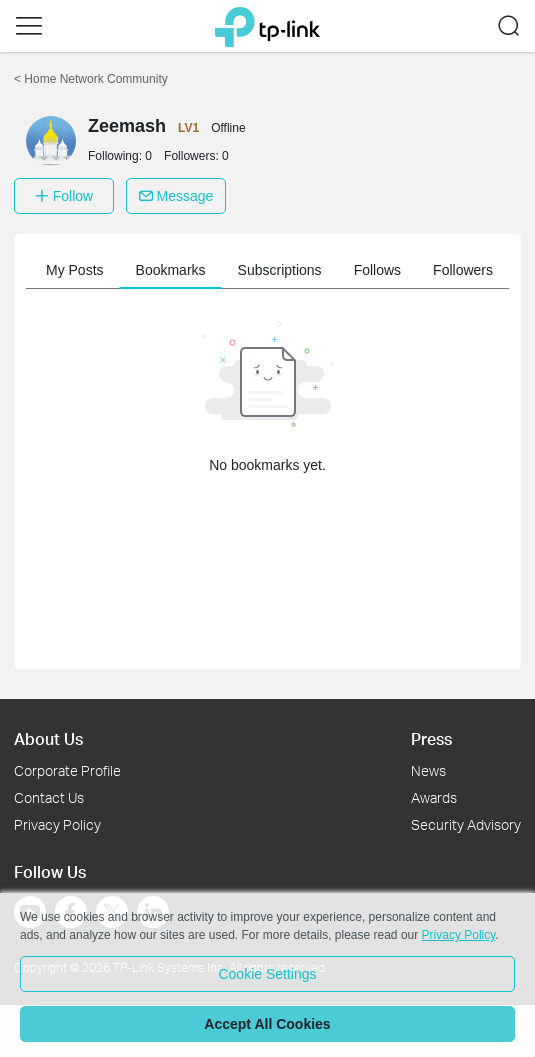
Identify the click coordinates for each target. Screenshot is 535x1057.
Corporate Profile (67, 770)
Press (431, 738)
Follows (377, 270)
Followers (463, 270)
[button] (29, 26)
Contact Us (49, 797)
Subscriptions (280, 270)
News (428, 770)
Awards (434, 797)
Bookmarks (171, 270)
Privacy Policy (57, 824)
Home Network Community (91, 79)
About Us (48, 738)
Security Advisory (466, 824)
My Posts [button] (75, 270)
